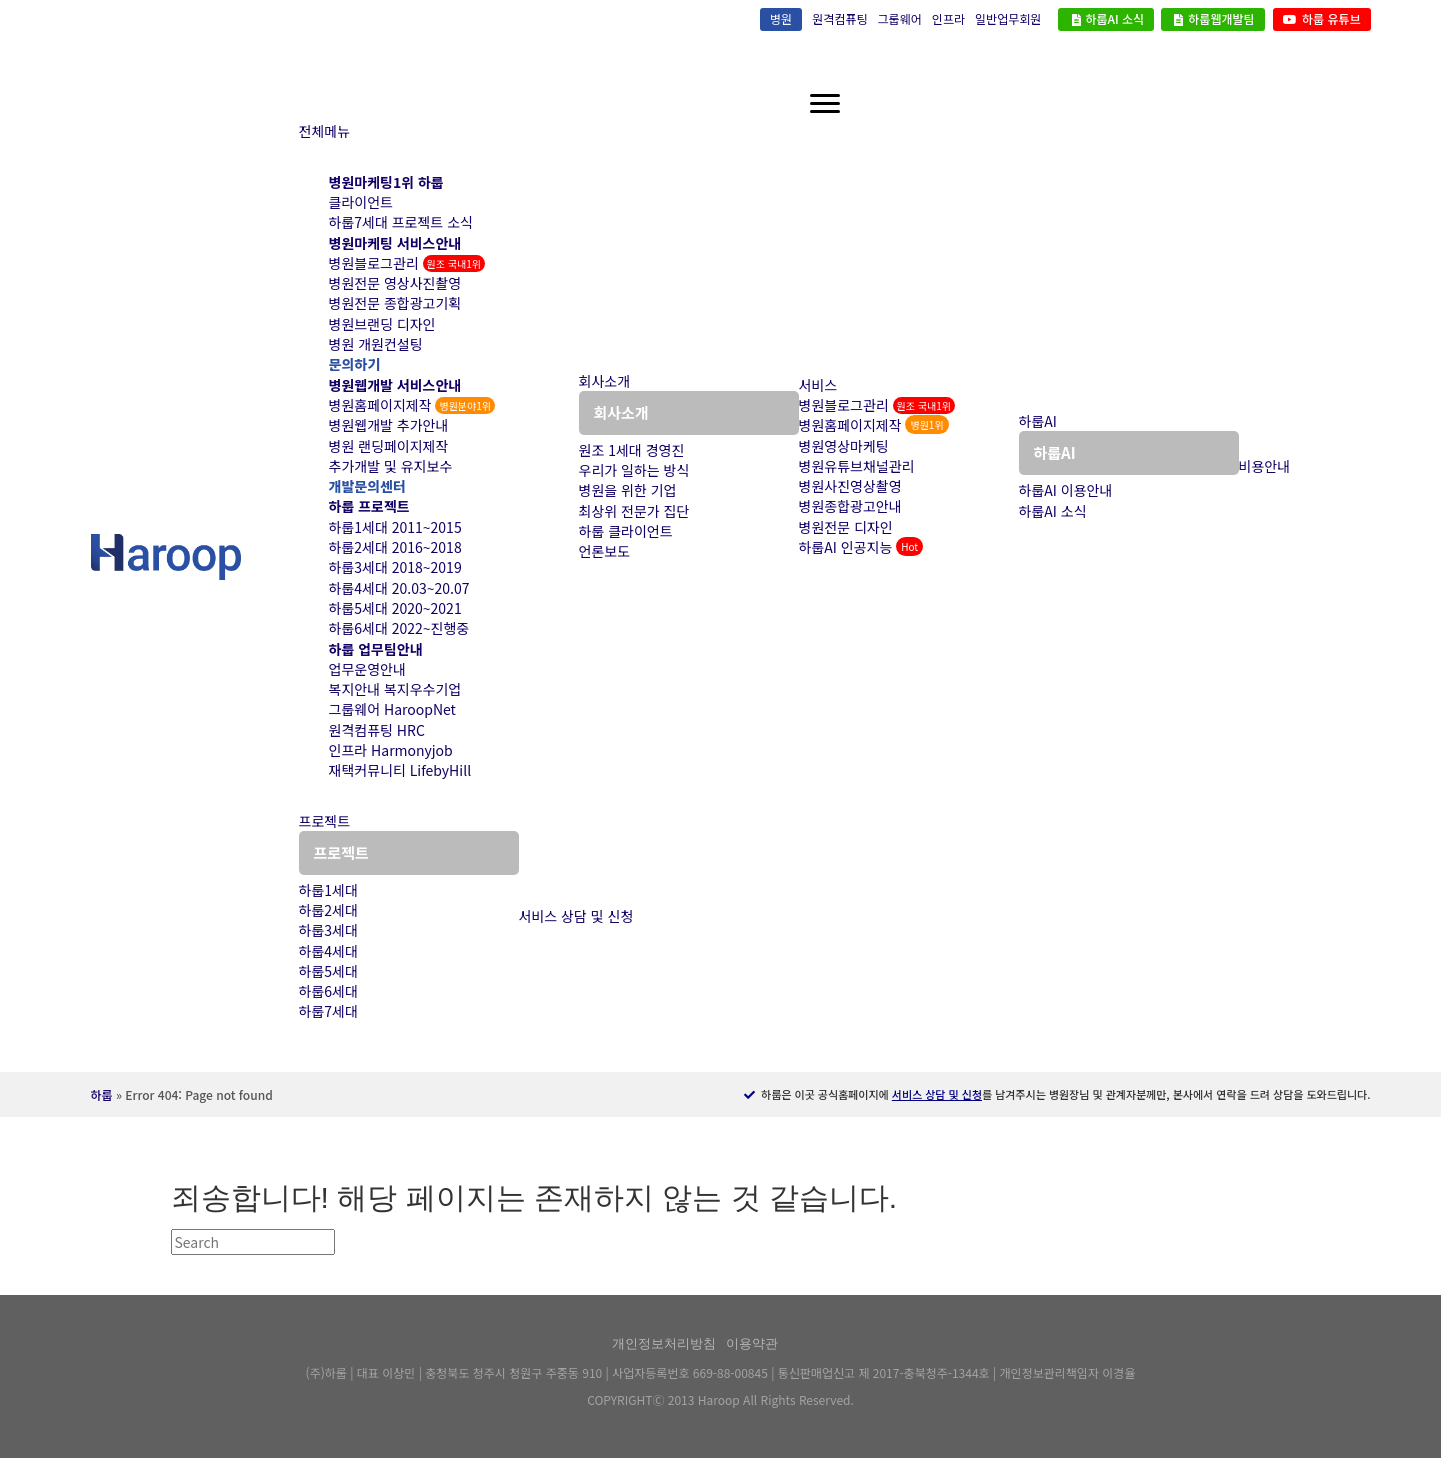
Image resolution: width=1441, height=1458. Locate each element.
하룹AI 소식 (1106, 18)
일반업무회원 (1008, 18)
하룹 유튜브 (1322, 18)
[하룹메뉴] (825, 104)
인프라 (948, 18)
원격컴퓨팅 (839, 18)
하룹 (102, 1094)
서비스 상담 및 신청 (937, 1094)
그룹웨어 (900, 18)
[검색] (253, 1242)
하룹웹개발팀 (1213, 18)
